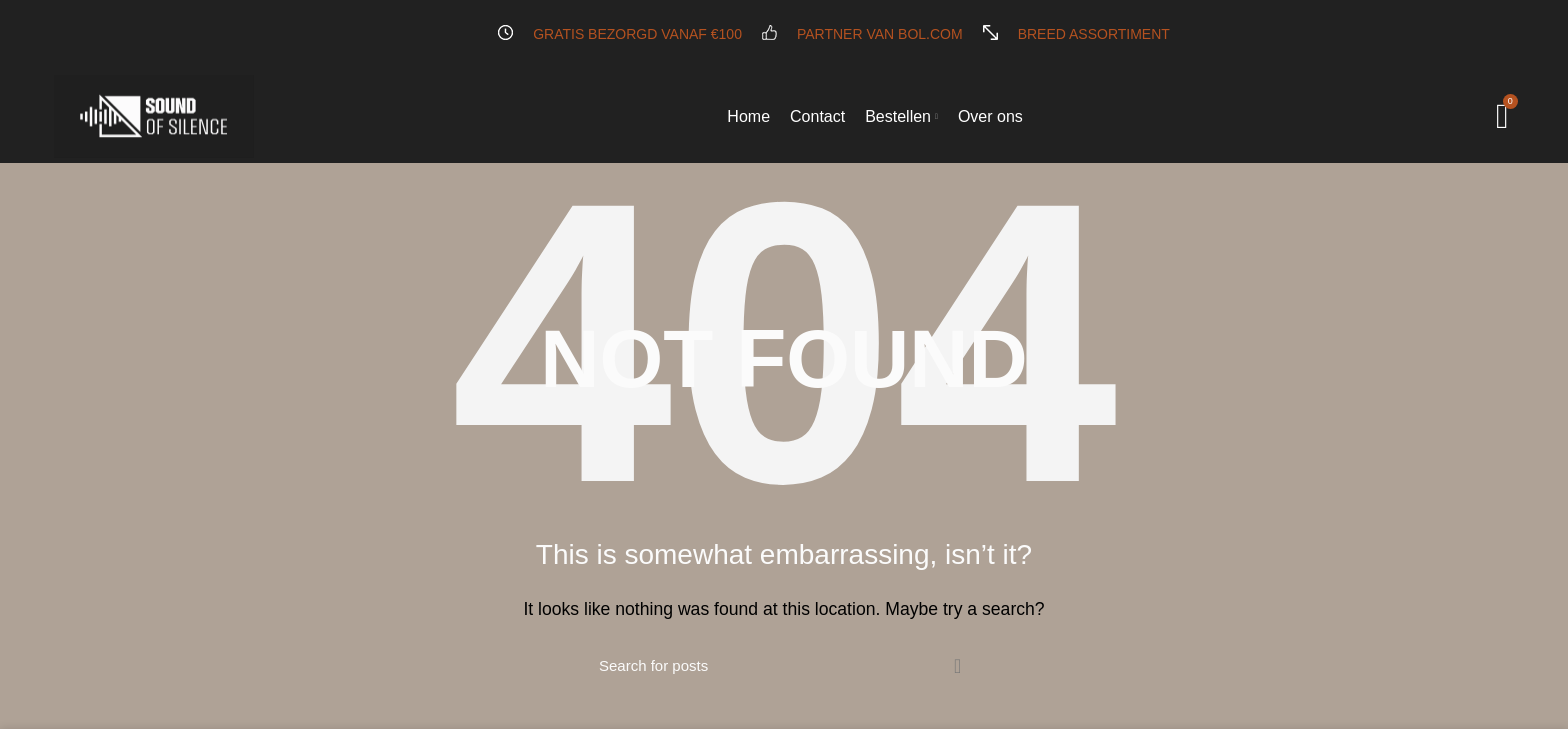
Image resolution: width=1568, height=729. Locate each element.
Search (957, 666)
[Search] (784, 666)
